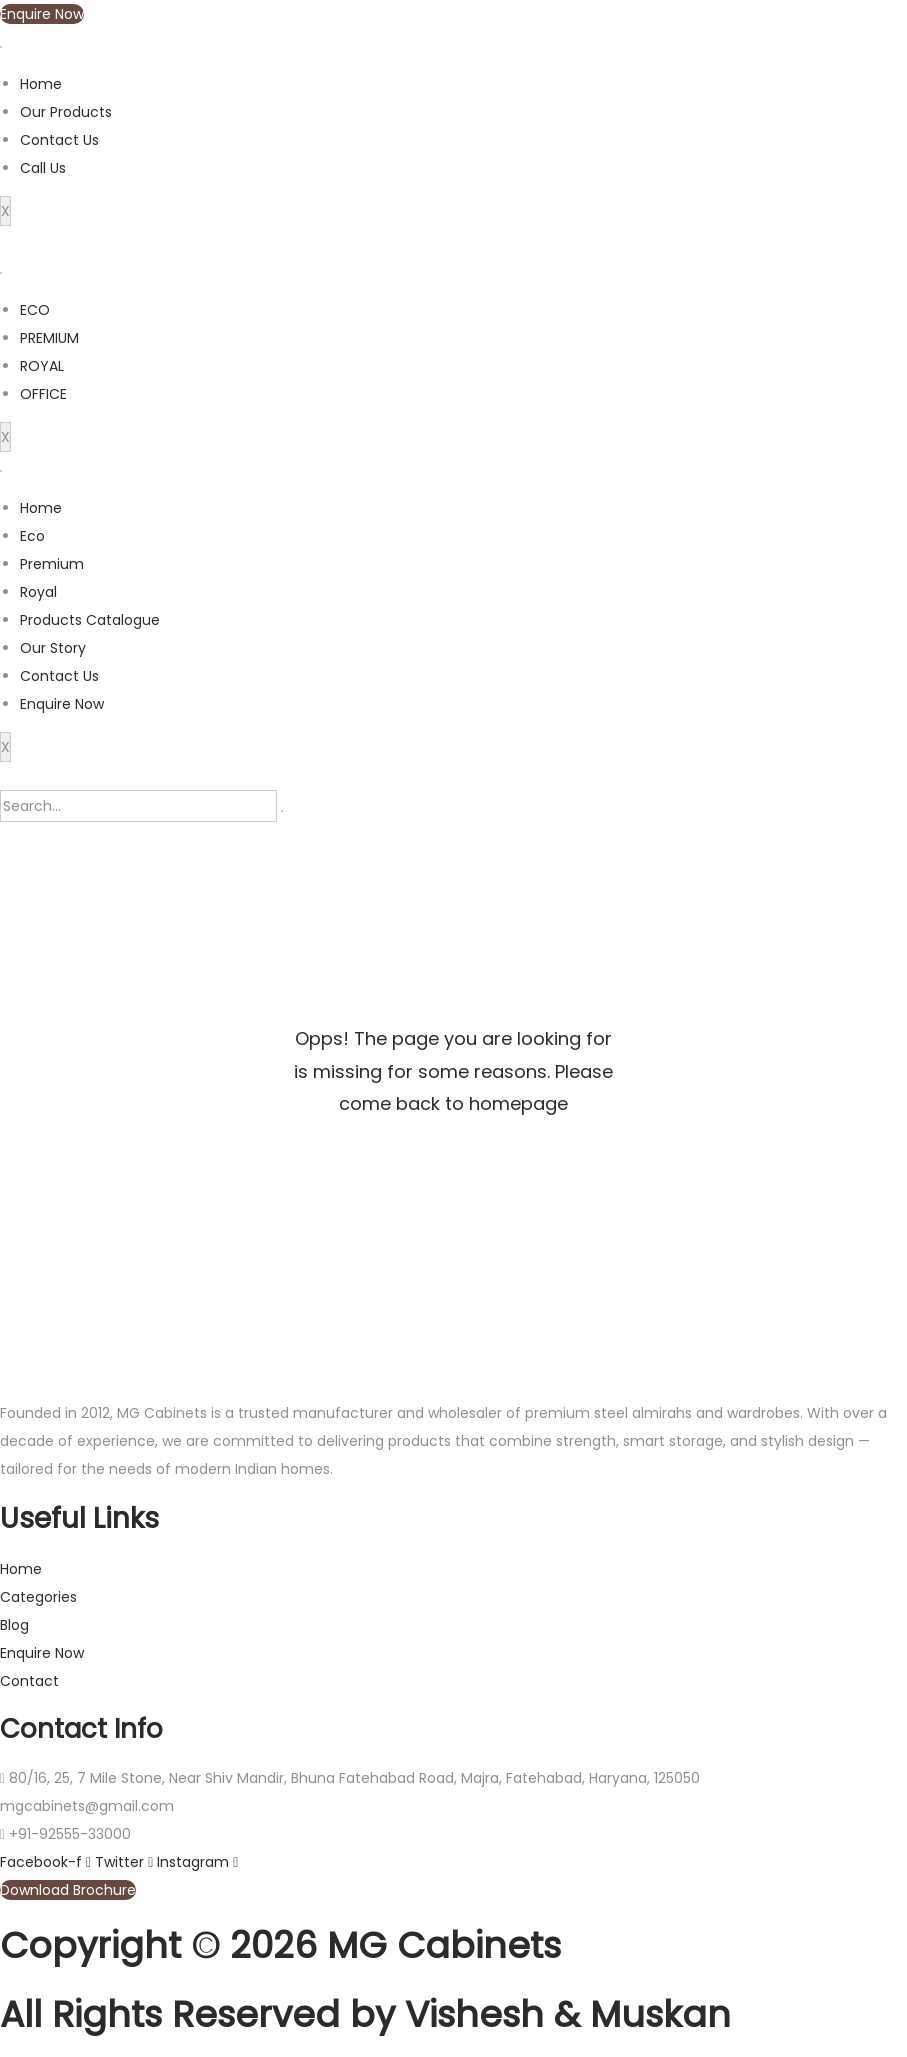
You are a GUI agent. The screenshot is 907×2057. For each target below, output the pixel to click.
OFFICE (43, 394)
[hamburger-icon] (1, 47)
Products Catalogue (90, 620)
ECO (35, 310)
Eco (32, 536)
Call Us (43, 168)
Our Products (66, 112)
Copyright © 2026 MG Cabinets (280, 1945)
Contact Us (59, 140)
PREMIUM (49, 338)
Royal (38, 592)
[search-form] (138, 806)
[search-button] (282, 811)
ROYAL (42, 366)
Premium (52, 564)
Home (41, 84)
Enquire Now (62, 704)
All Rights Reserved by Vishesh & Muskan (365, 2014)
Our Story (53, 648)
